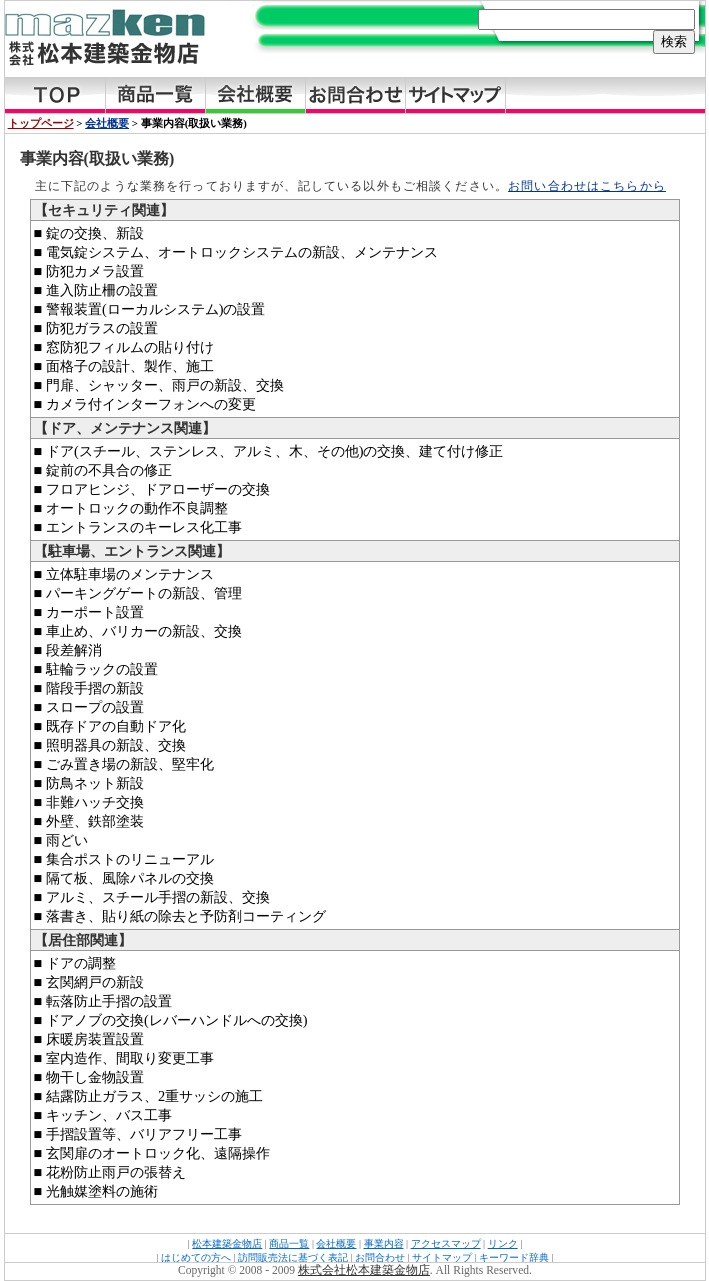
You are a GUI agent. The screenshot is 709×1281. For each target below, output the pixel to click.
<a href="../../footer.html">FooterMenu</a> (355, 1248)
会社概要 (107, 123)
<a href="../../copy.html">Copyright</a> (355, 1271)
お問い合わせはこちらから (587, 186)
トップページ (41, 123)
